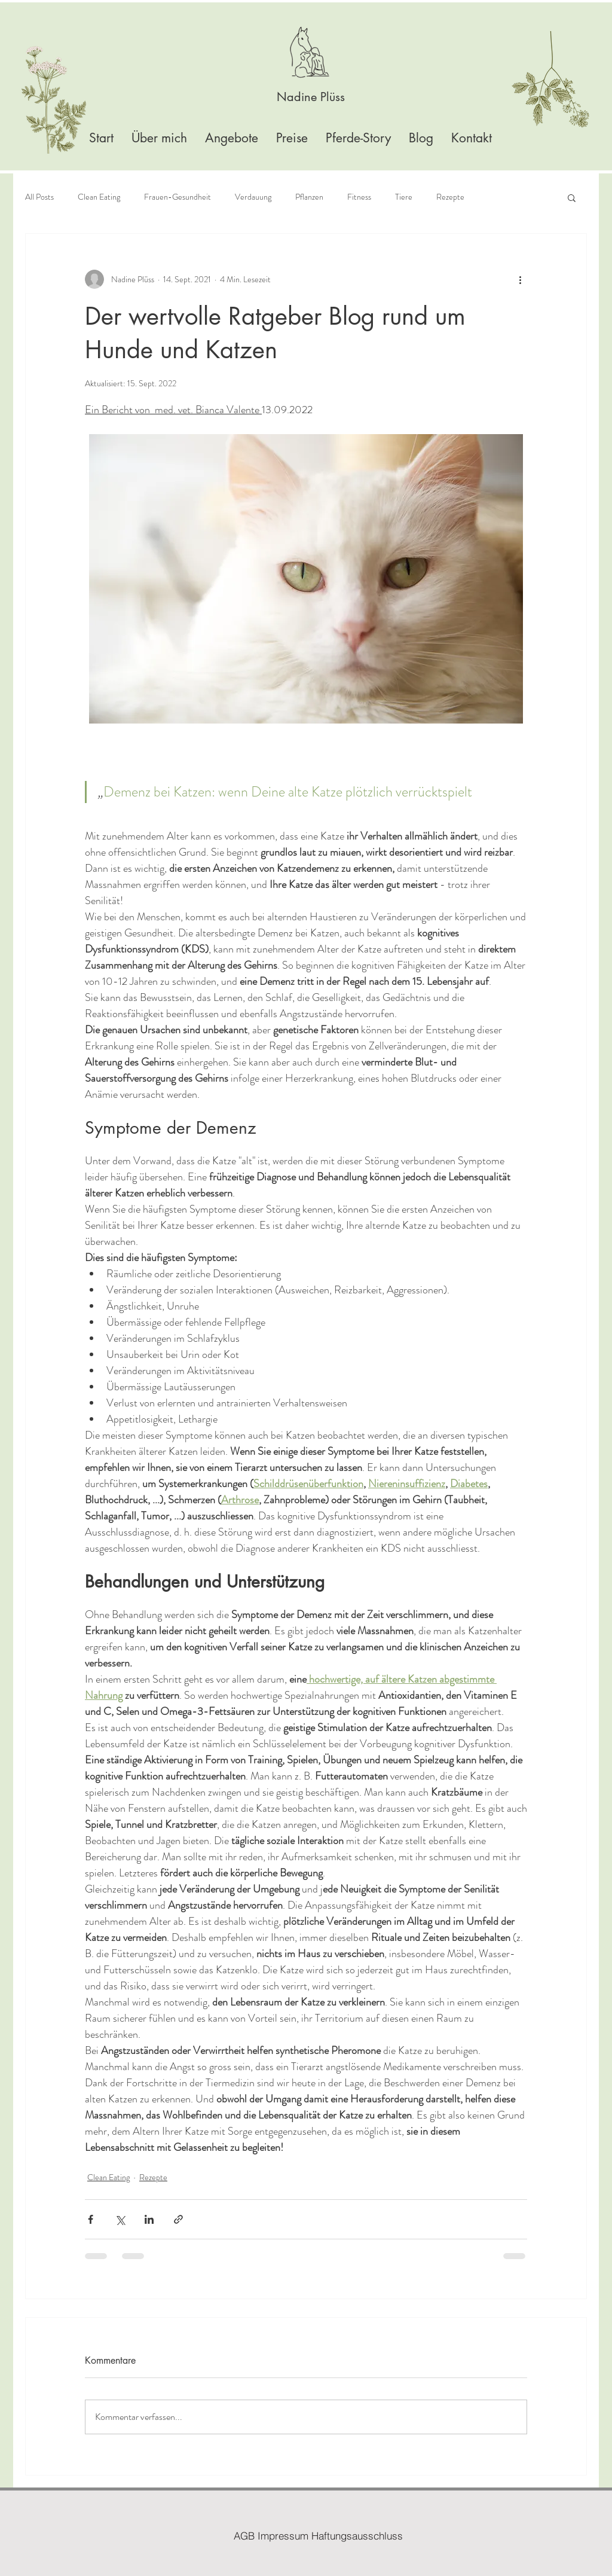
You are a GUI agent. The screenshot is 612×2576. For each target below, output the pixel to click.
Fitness (359, 197)
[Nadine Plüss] (311, 96)
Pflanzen (309, 197)
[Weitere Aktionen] (520, 279)
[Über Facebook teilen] (90, 2219)
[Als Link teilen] (178, 2219)
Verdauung (253, 197)
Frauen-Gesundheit (177, 197)
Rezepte (450, 197)
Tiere (403, 197)
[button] (571, 197)
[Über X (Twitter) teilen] (120, 2219)
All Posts (39, 197)
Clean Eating (99, 197)
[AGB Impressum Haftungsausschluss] (318, 2535)
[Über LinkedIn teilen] (149, 2219)
